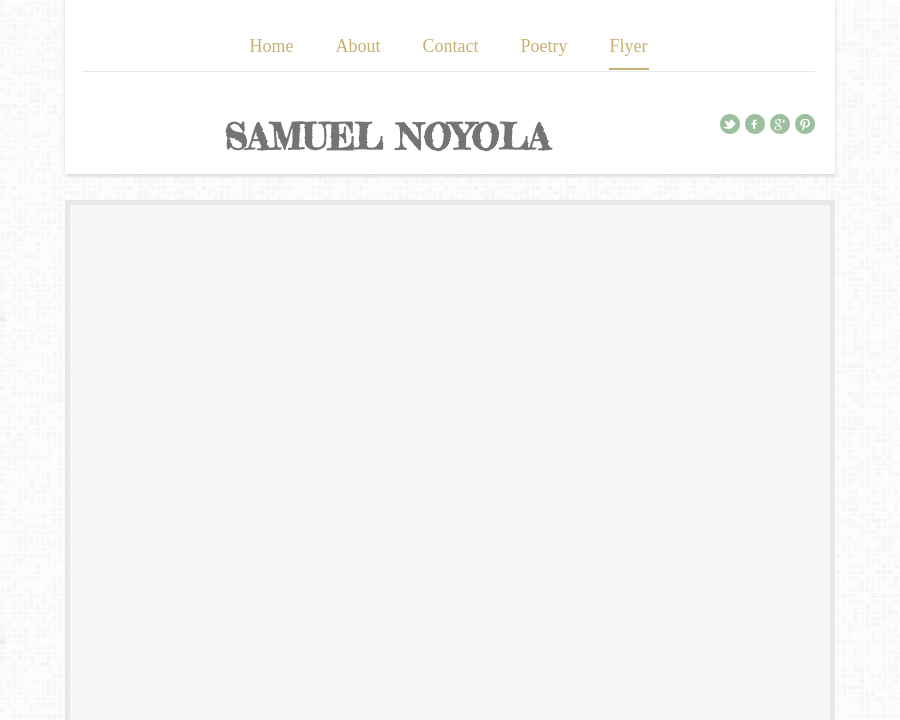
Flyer (629, 46)
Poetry (544, 46)
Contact (451, 46)
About (358, 46)
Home (272, 46)
